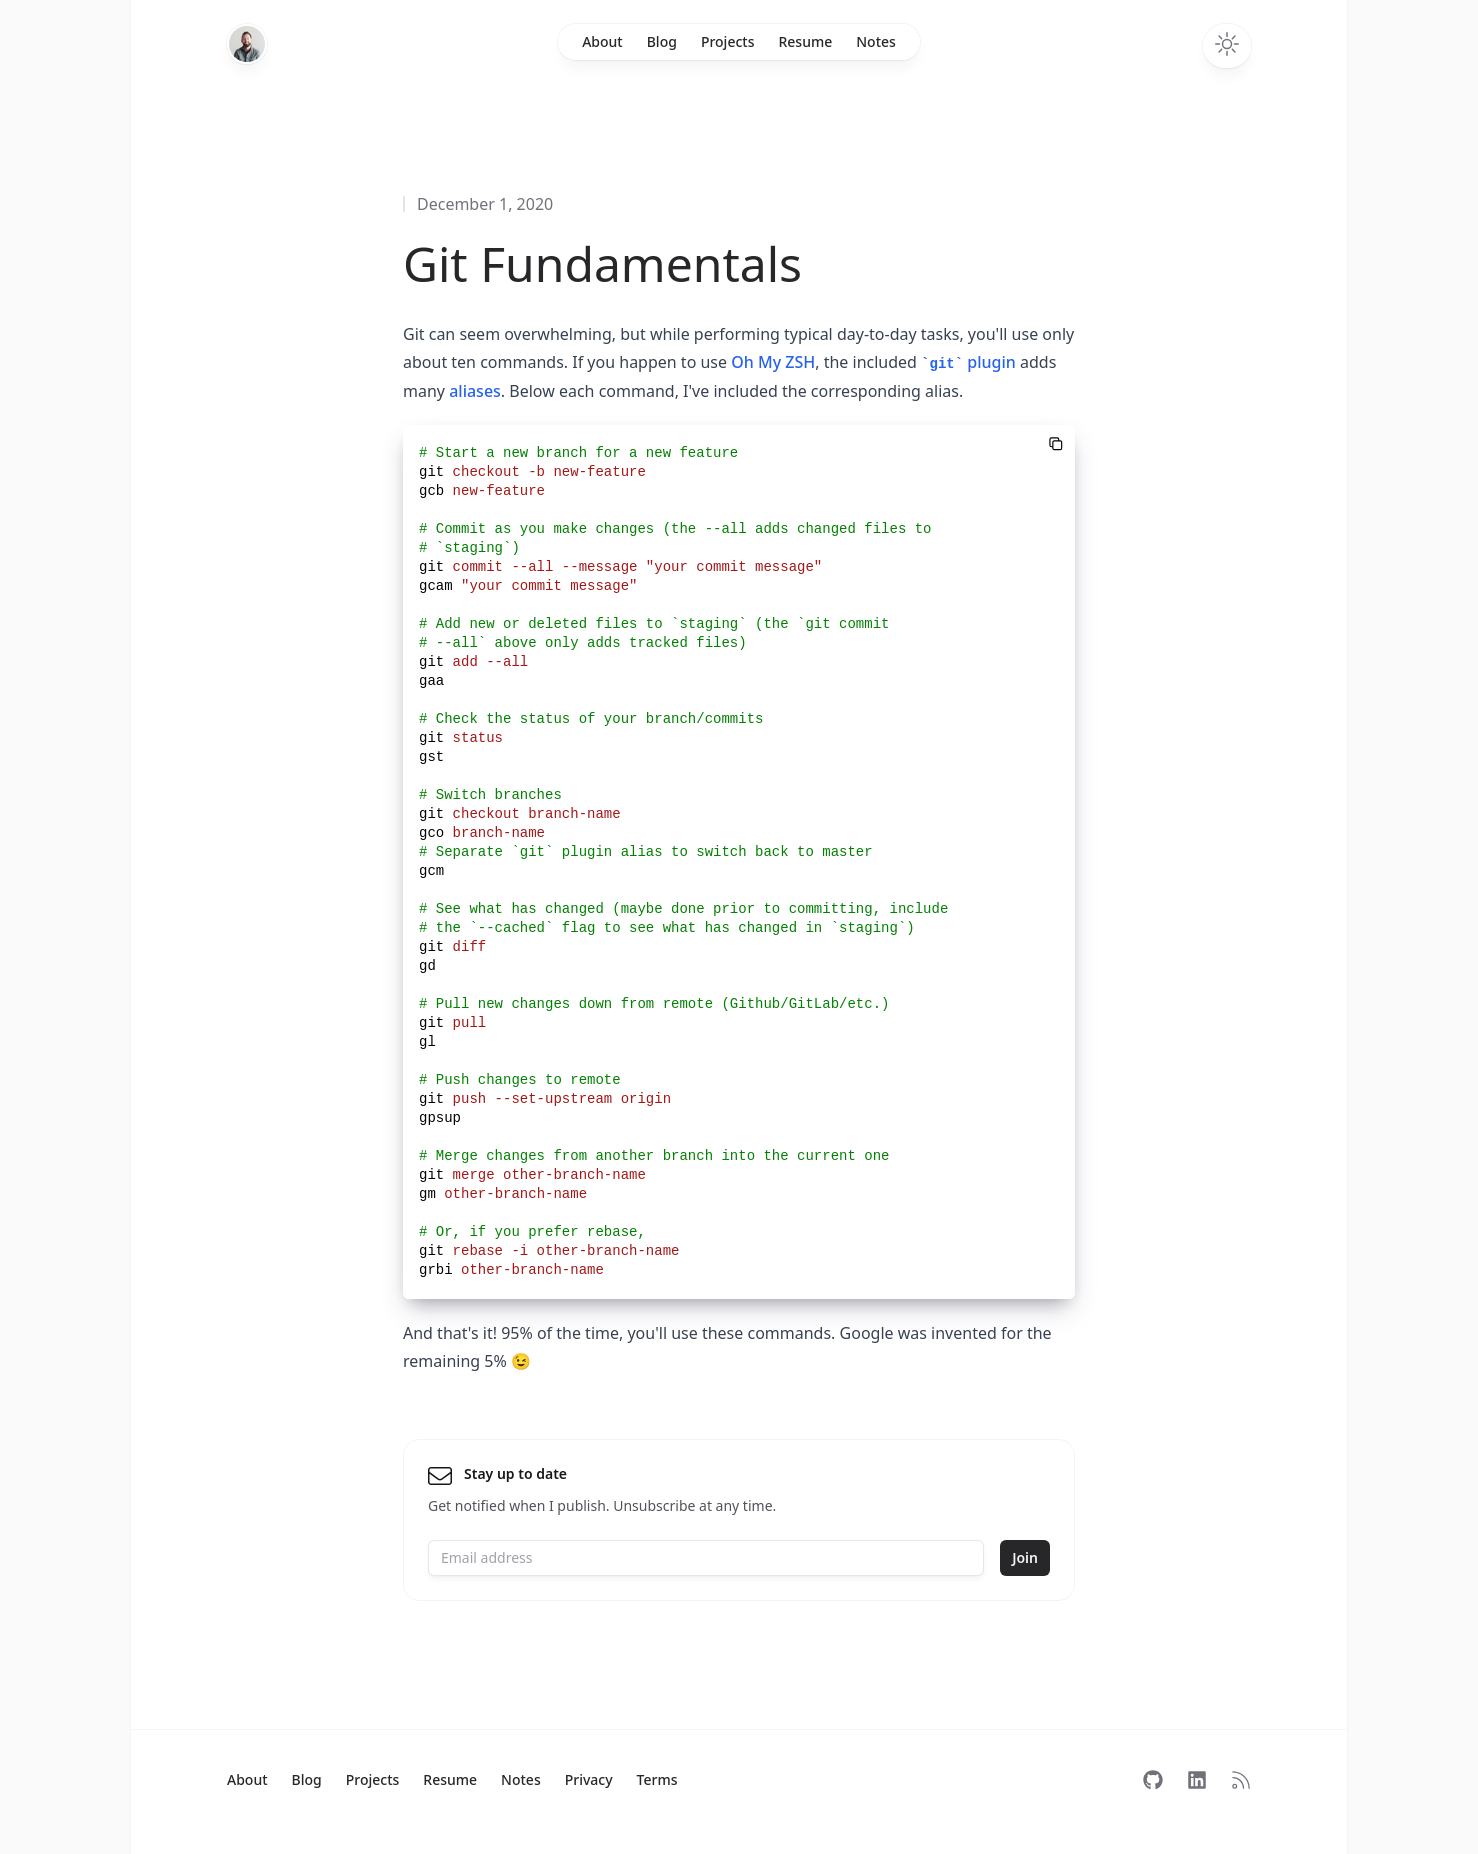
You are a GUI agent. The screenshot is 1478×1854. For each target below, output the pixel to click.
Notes (876, 41)
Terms (657, 1779)
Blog (662, 41)
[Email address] (706, 1558)
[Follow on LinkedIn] (1197, 1780)
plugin (968, 362)
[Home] (247, 44)
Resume (805, 41)
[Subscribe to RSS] (1241, 1780)
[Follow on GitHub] (1153, 1780)
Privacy (589, 1779)
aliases (475, 391)
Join (1025, 1557)
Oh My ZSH (773, 362)
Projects (728, 41)
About (602, 41)
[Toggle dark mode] (1227, 46)
